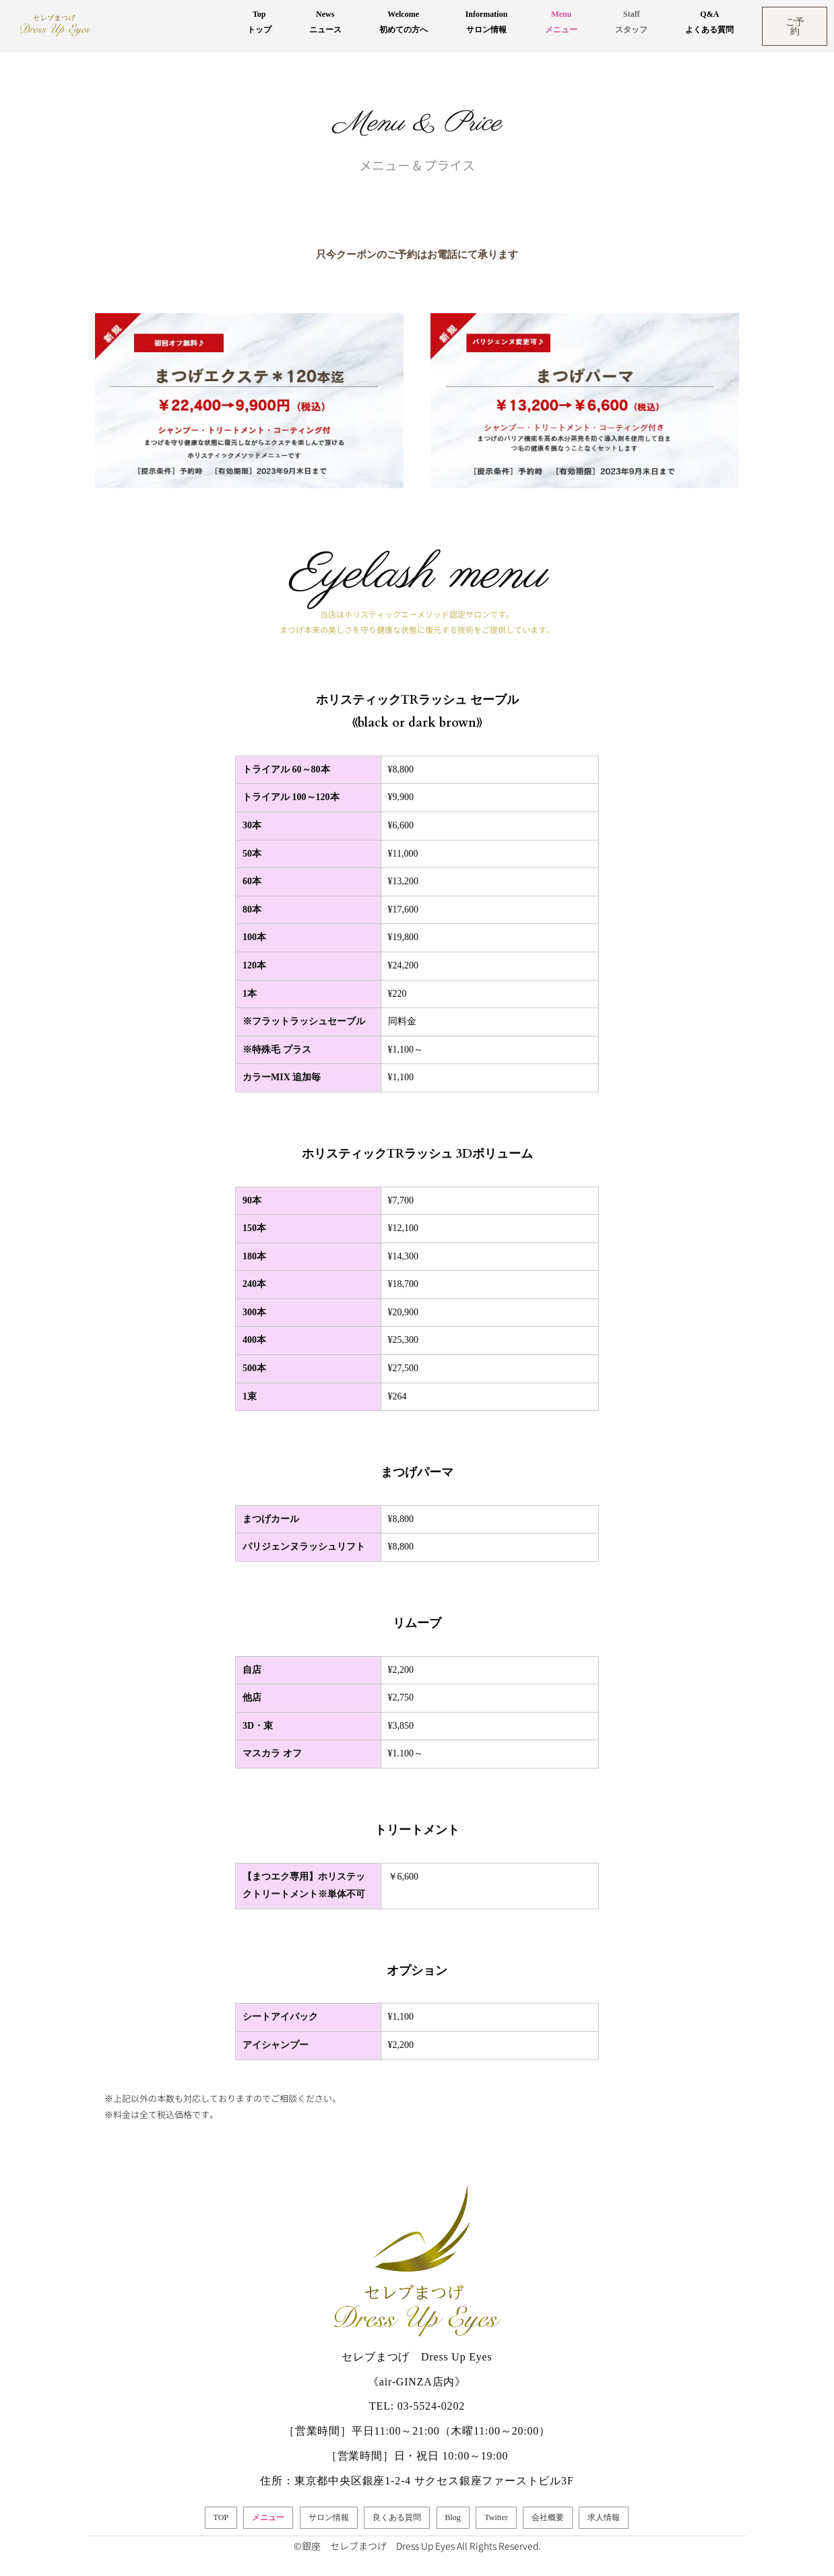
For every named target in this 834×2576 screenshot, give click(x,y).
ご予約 (794, 26)
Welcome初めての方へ (403, 21)
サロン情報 (329, 2517)
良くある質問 (397, 2517)
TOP (221, 2517)
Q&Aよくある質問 (709, 21)
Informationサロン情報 (487, 21)
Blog (453, 2517)
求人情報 (603, 2517)
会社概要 (548, 2517)
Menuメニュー (561, 21)
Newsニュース (325, 21)
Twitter (495, 2517)
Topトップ (259, 21)
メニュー (268, 2517)
